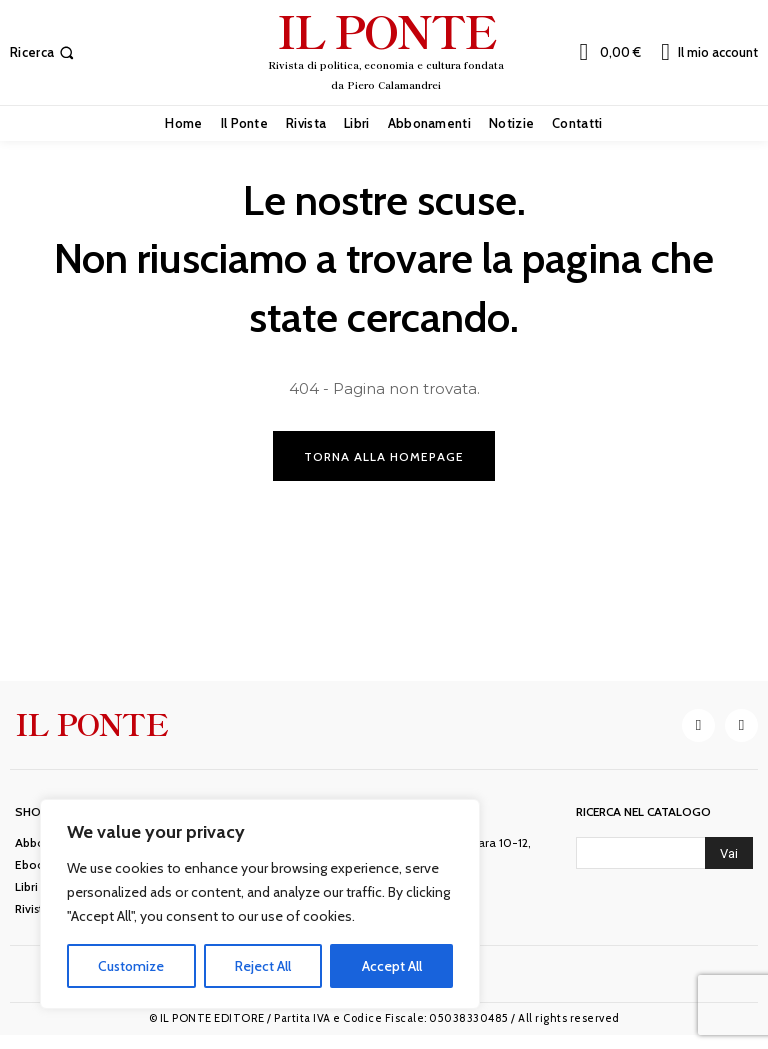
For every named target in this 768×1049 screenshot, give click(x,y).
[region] (260, 904)
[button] (44, 52)
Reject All (263, 966)
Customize (131, 966)
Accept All (392, 966)
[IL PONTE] (386, 50)
